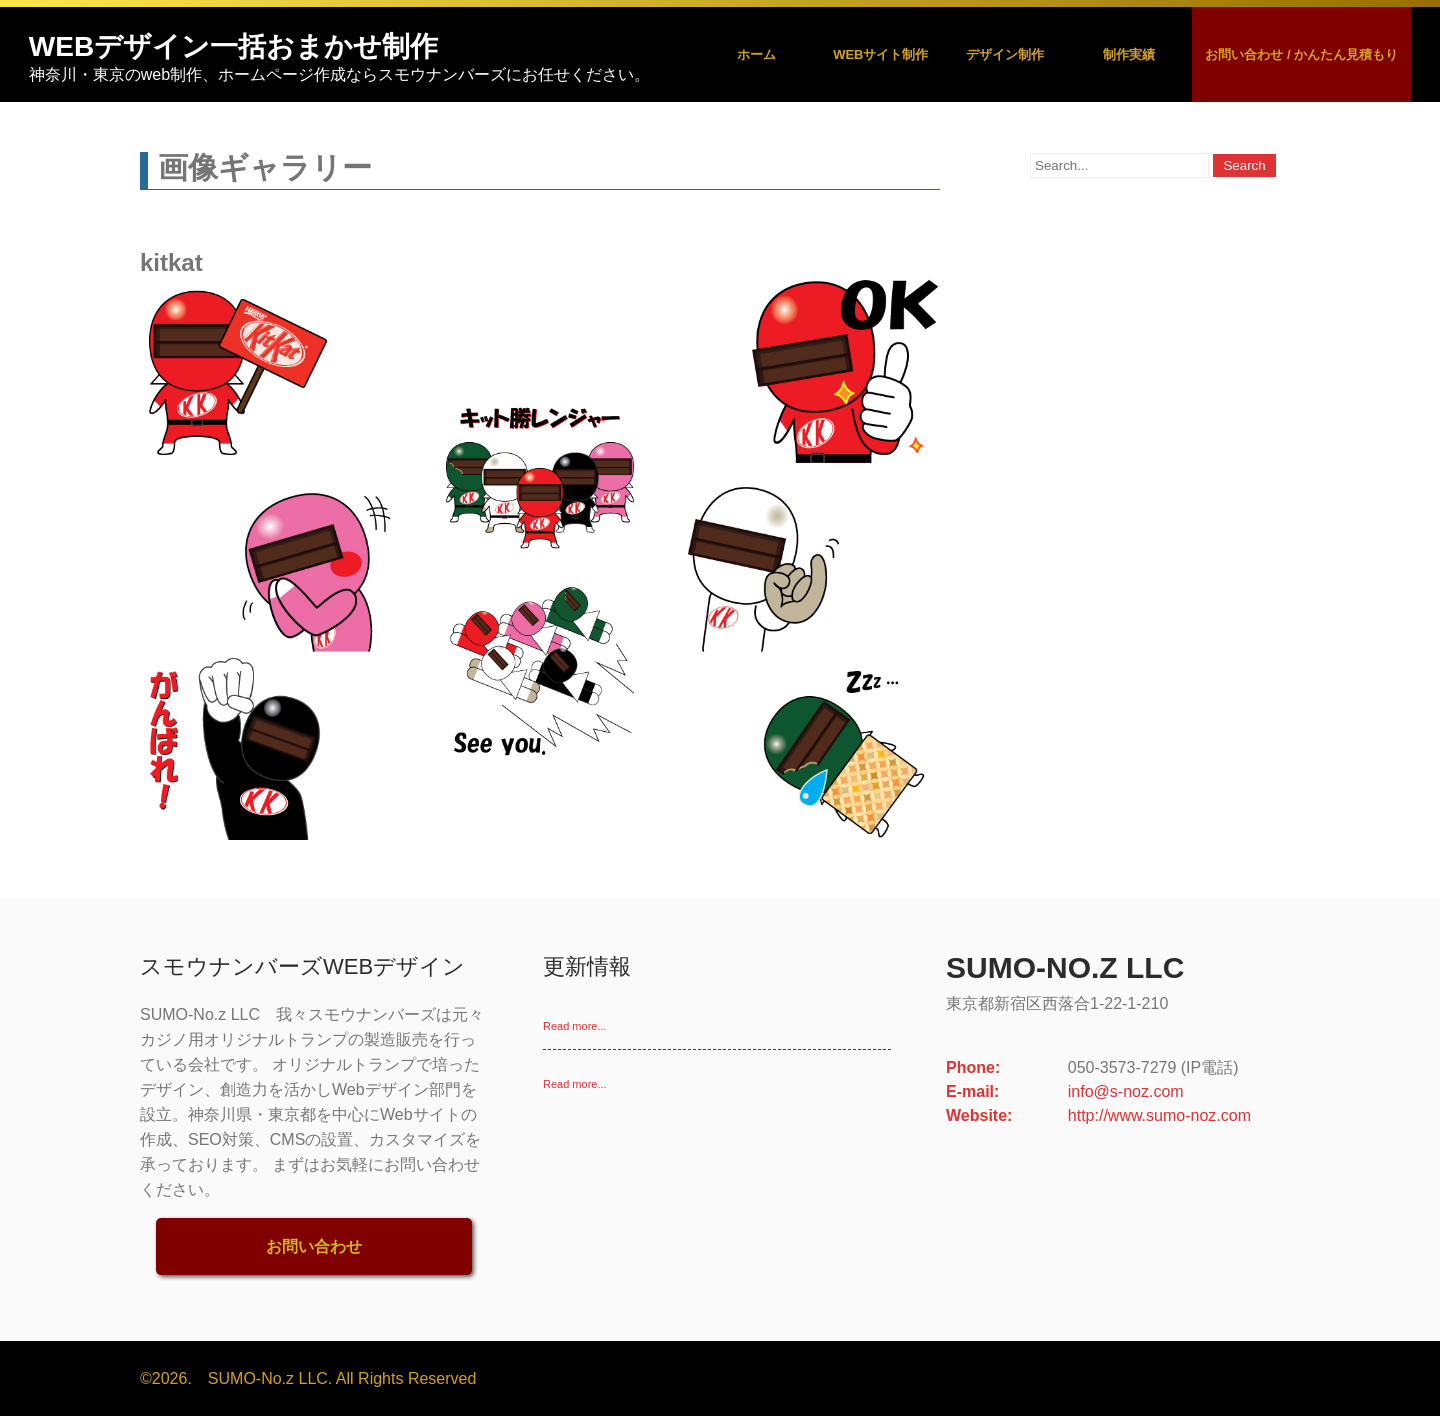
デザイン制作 (1005, 54)
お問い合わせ (314, 1246)
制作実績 (1129, 54)
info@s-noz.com (1126, 1091)
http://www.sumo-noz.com (1159, 1115)
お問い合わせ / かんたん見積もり (1301, 54)
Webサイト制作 (880, 54)
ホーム (756, 54)
